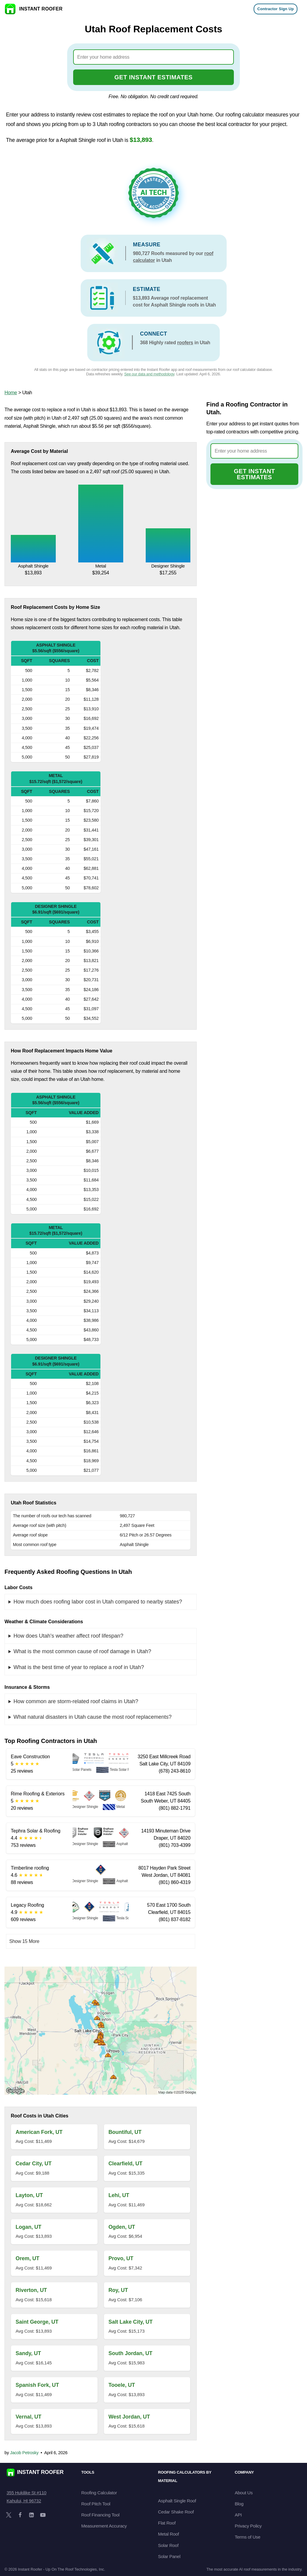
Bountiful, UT (125, 2132)
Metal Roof (168, 2533)
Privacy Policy (248, 2525)
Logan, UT (28, 2227)
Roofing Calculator (99, 2492)
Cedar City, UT (34, 2164)
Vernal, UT (28, 2417)
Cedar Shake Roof (176, 2511)
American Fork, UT (39, 2132)
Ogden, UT (122, 2227)
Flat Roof (167, 2522)
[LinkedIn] (31, 2515)
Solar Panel (169, 2556)
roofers (185, 342)
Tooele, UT (122, 2385)
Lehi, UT (119, 2195)
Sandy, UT (28, 2353)
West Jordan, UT (129, 2417)
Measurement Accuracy (104, 2525)
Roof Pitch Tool (95, 2503)
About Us (244, 2492)
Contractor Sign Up (275, 9)
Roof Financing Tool (100, 2514)
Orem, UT (27, 2258)
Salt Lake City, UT (131, 2322)
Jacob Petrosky (24, 2452)
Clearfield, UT (125, 2164)
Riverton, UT (31, 2290)
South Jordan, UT (131, 2353)
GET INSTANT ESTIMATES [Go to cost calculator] (154, 77)
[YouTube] (43, 2515)
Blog (239, 2503)
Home (10, 392)
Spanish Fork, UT (37, 2385)
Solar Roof (168, 2545)
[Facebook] (20, 2515)
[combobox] (153, 57)
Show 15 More (24, 1941)
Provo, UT (121, 2258)
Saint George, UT (37, 2322)
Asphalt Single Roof (177, 2500)
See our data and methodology (149, 374)
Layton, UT (29, 2195)
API (238, 2514)
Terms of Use (247, 2536)
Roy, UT (118, 2290)
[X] (8, 2515)
